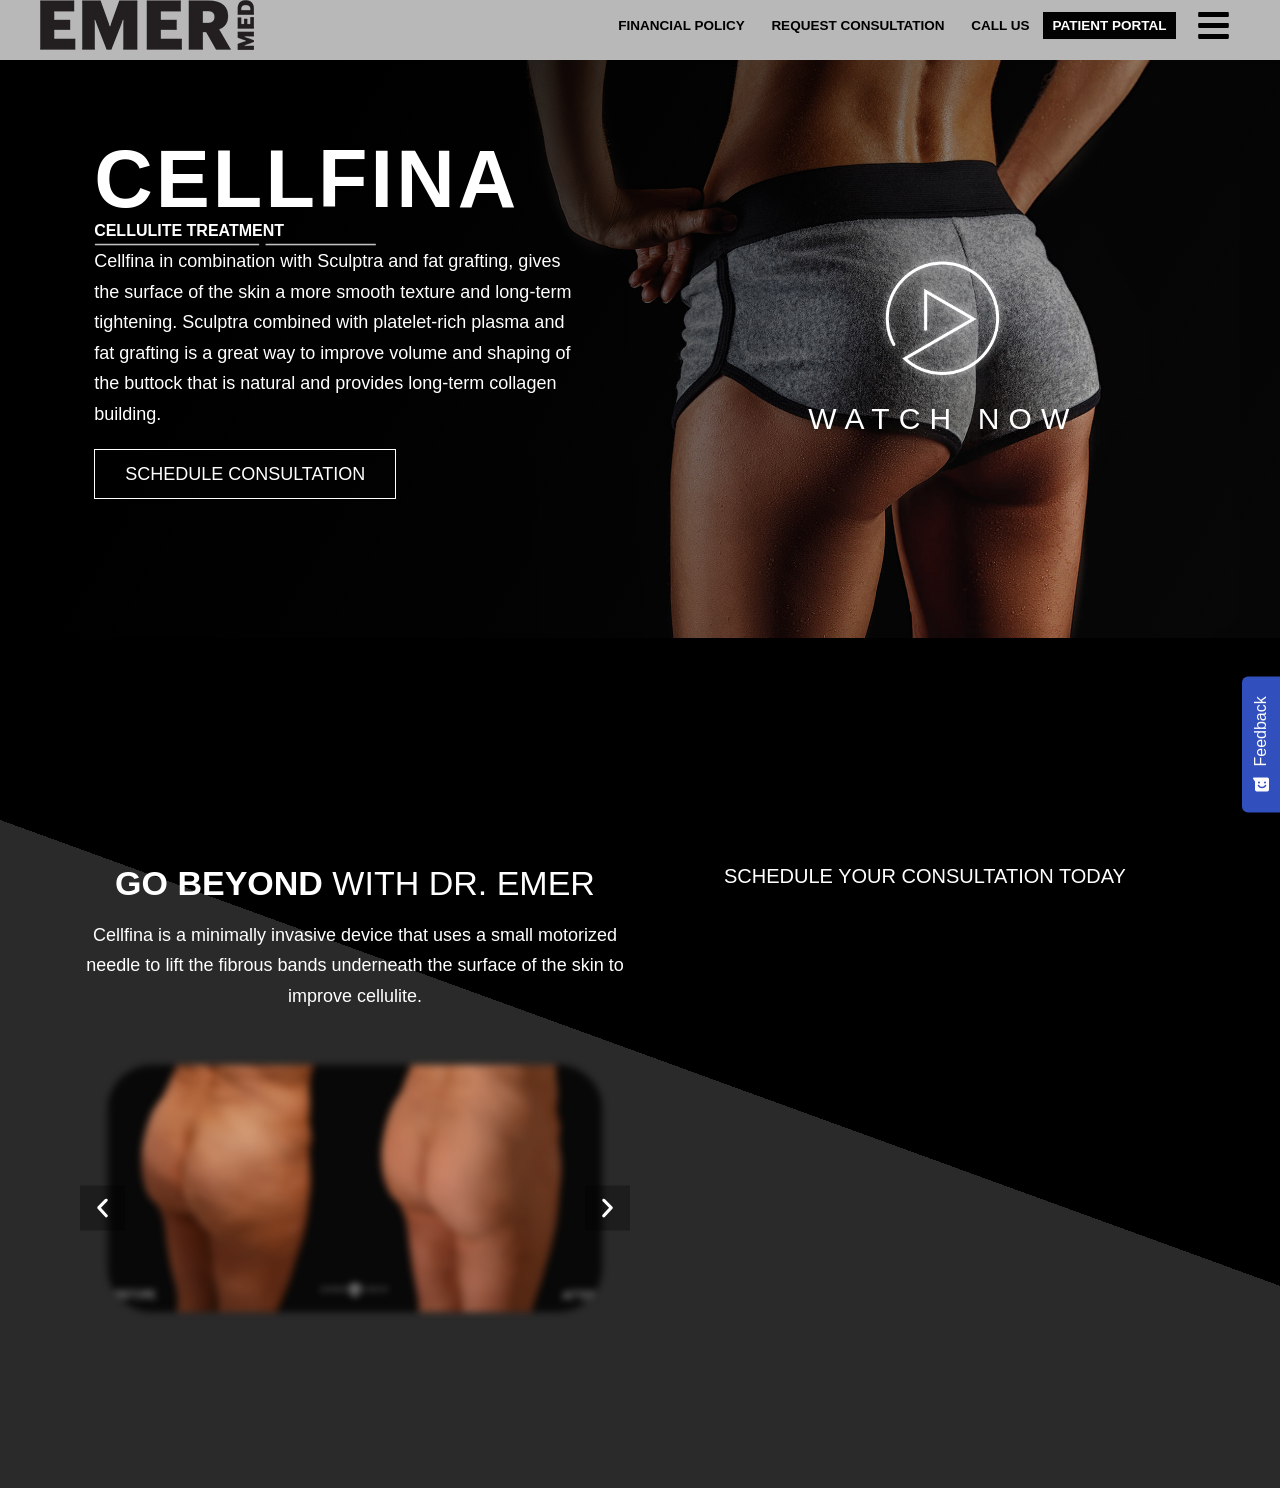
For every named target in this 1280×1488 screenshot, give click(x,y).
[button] (102, 1207)
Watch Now (943, 418)
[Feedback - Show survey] (1261, 744)
